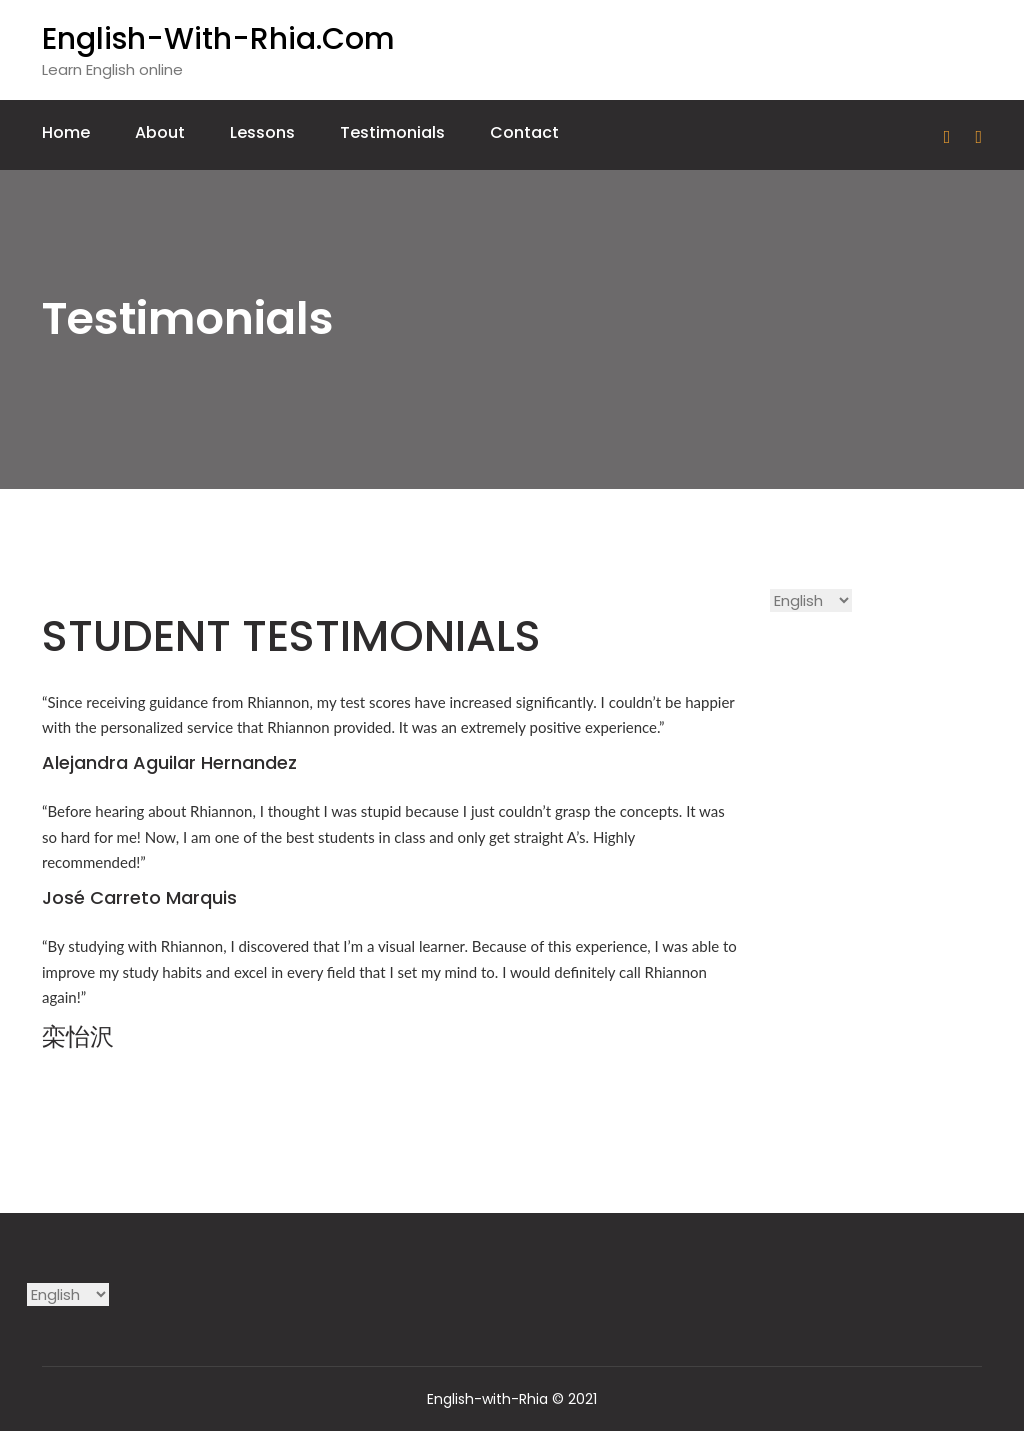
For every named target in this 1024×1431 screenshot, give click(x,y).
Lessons (262, 132)
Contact (524, 132)
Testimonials (392, 132)
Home (66, 132)
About (160, 132)
